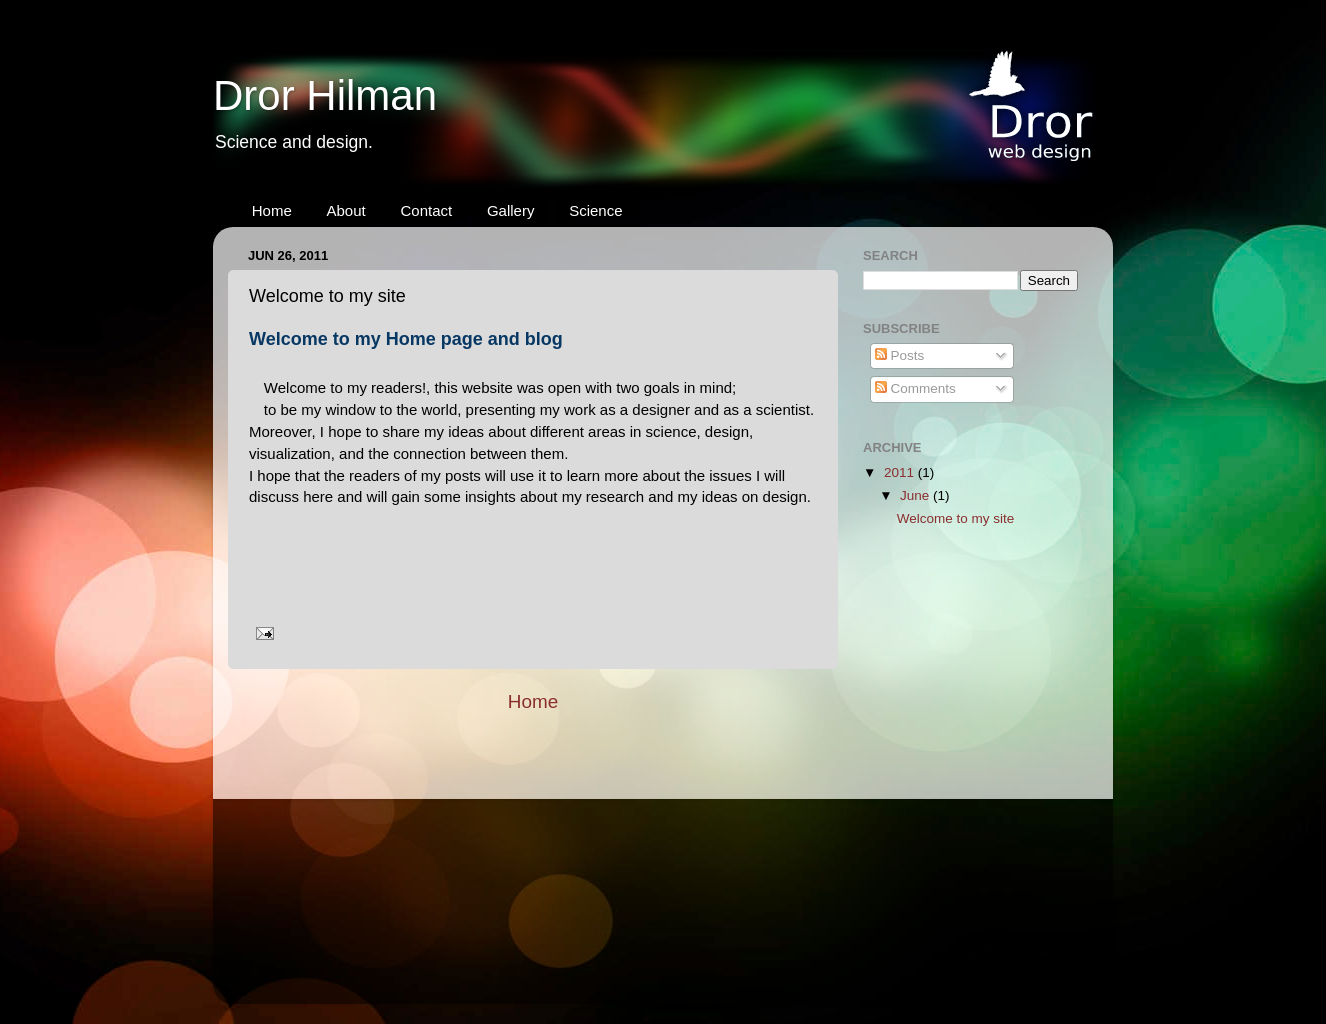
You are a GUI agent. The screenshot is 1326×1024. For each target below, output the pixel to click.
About (346, 210)
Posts (900, 355)
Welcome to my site (956, 518)
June (916, 495)
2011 (901, 472)
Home (272, 210)
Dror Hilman (325, 95)
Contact (426, 210)
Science (595, 210)
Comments (915, 388)
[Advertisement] (963, 674)
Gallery (511, 210)
